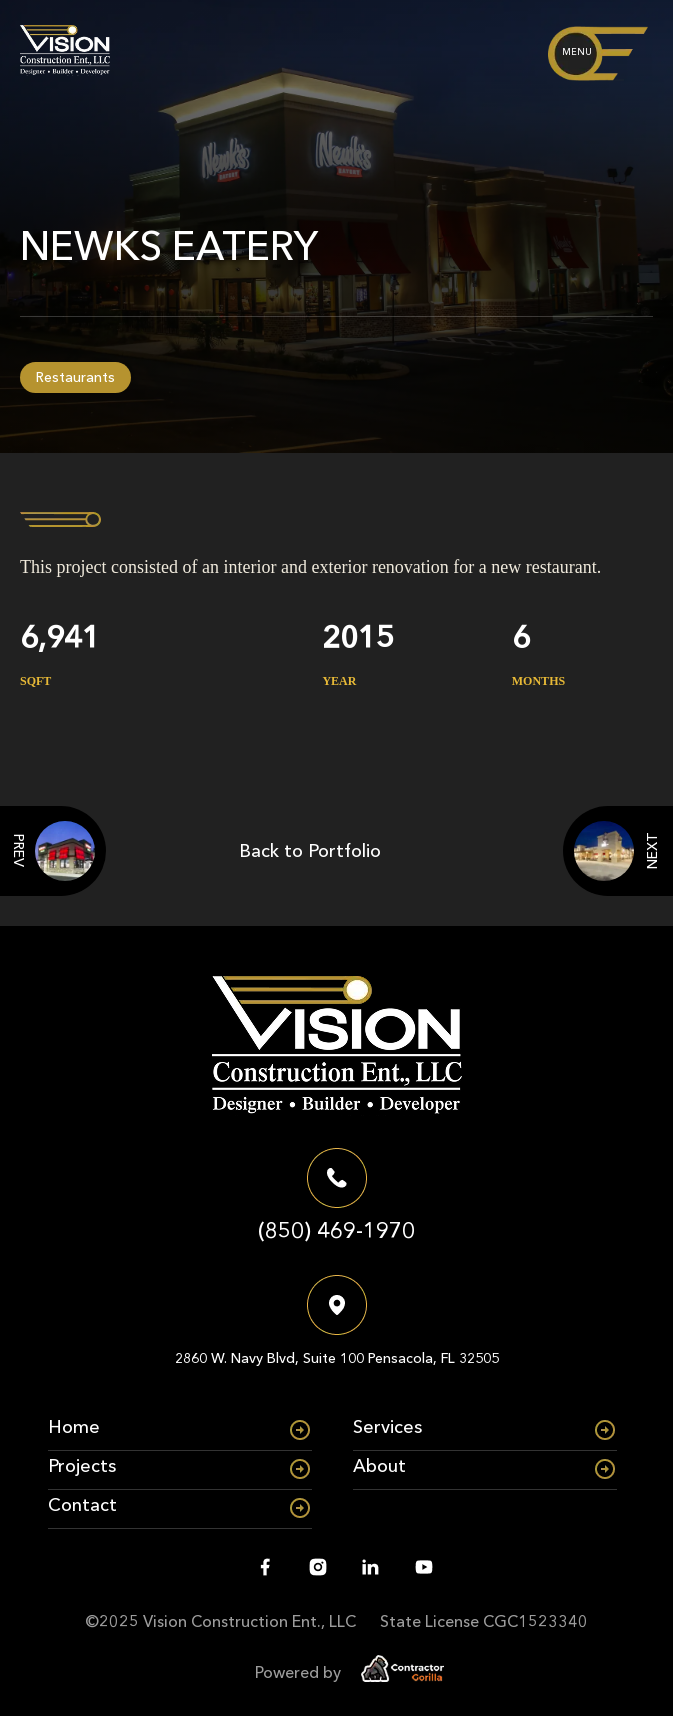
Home (74, 1427)
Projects (82, 1466)
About (379, 1466)
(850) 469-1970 (336, 1230)
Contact (82, 1505)
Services (387, 1427)
